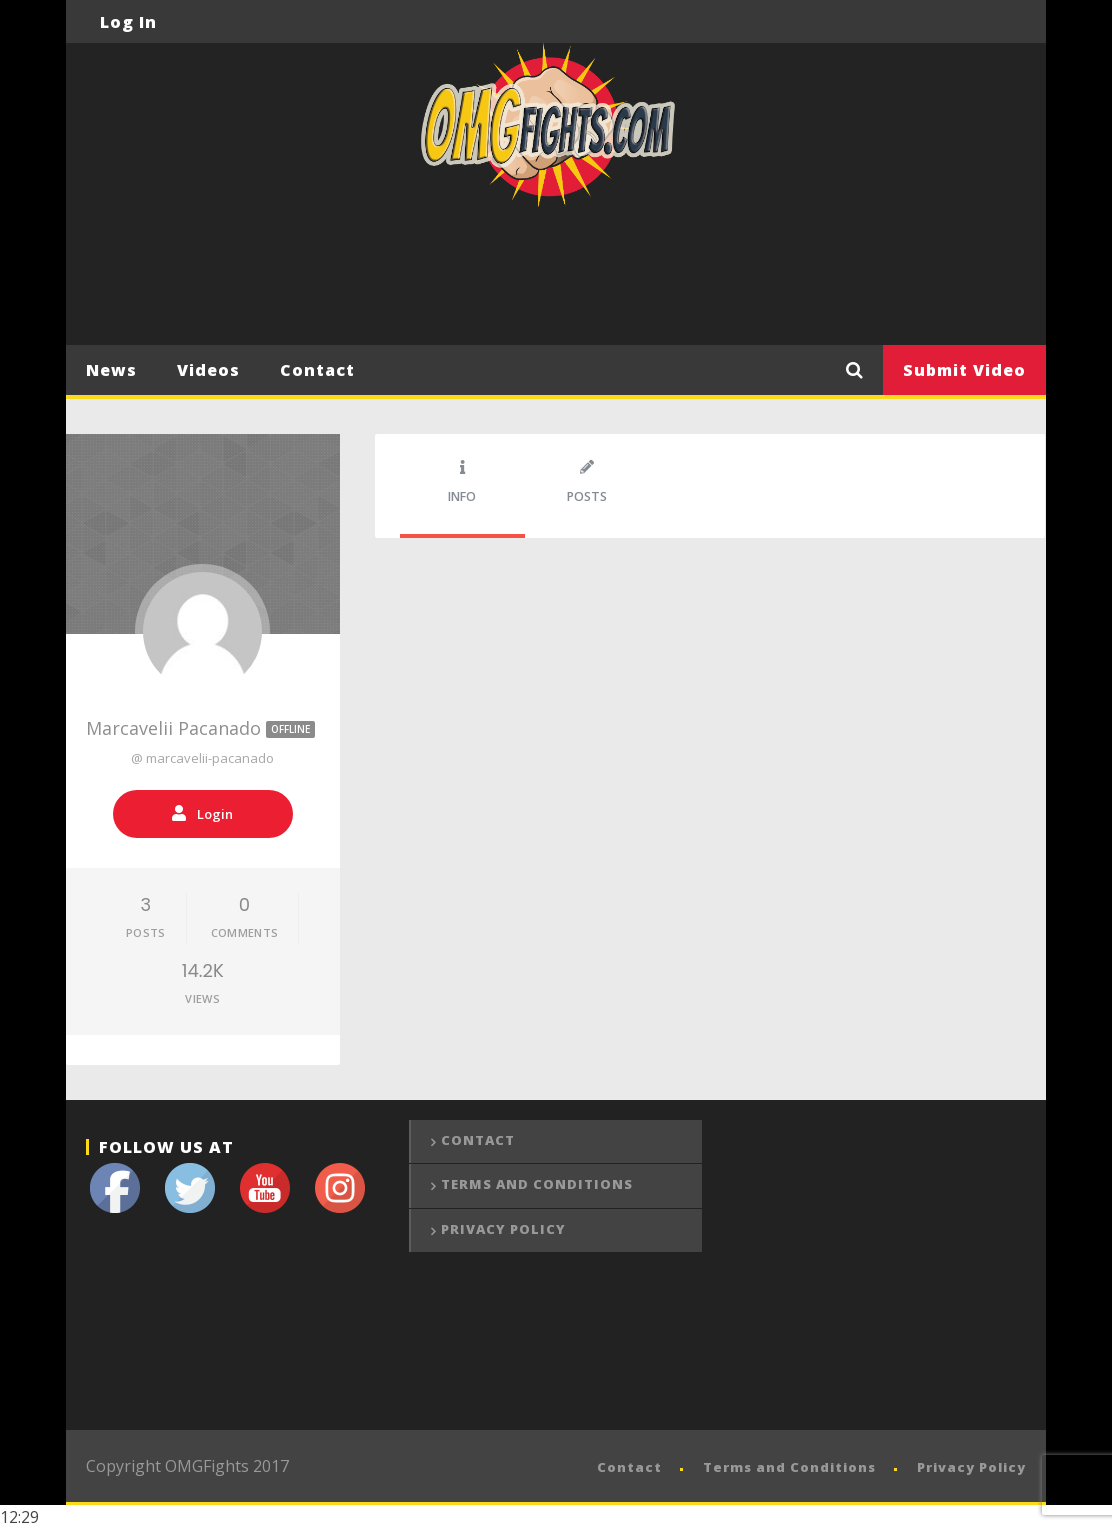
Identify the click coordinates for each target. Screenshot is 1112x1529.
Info (462, 482)
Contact (317, 370)
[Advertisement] (556, 288)
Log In (128, 22)
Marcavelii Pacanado (203, 728)
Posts (587, 482)
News (111, 370)
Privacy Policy (503, 1229)
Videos (208, 370)
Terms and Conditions (537, 1184)
